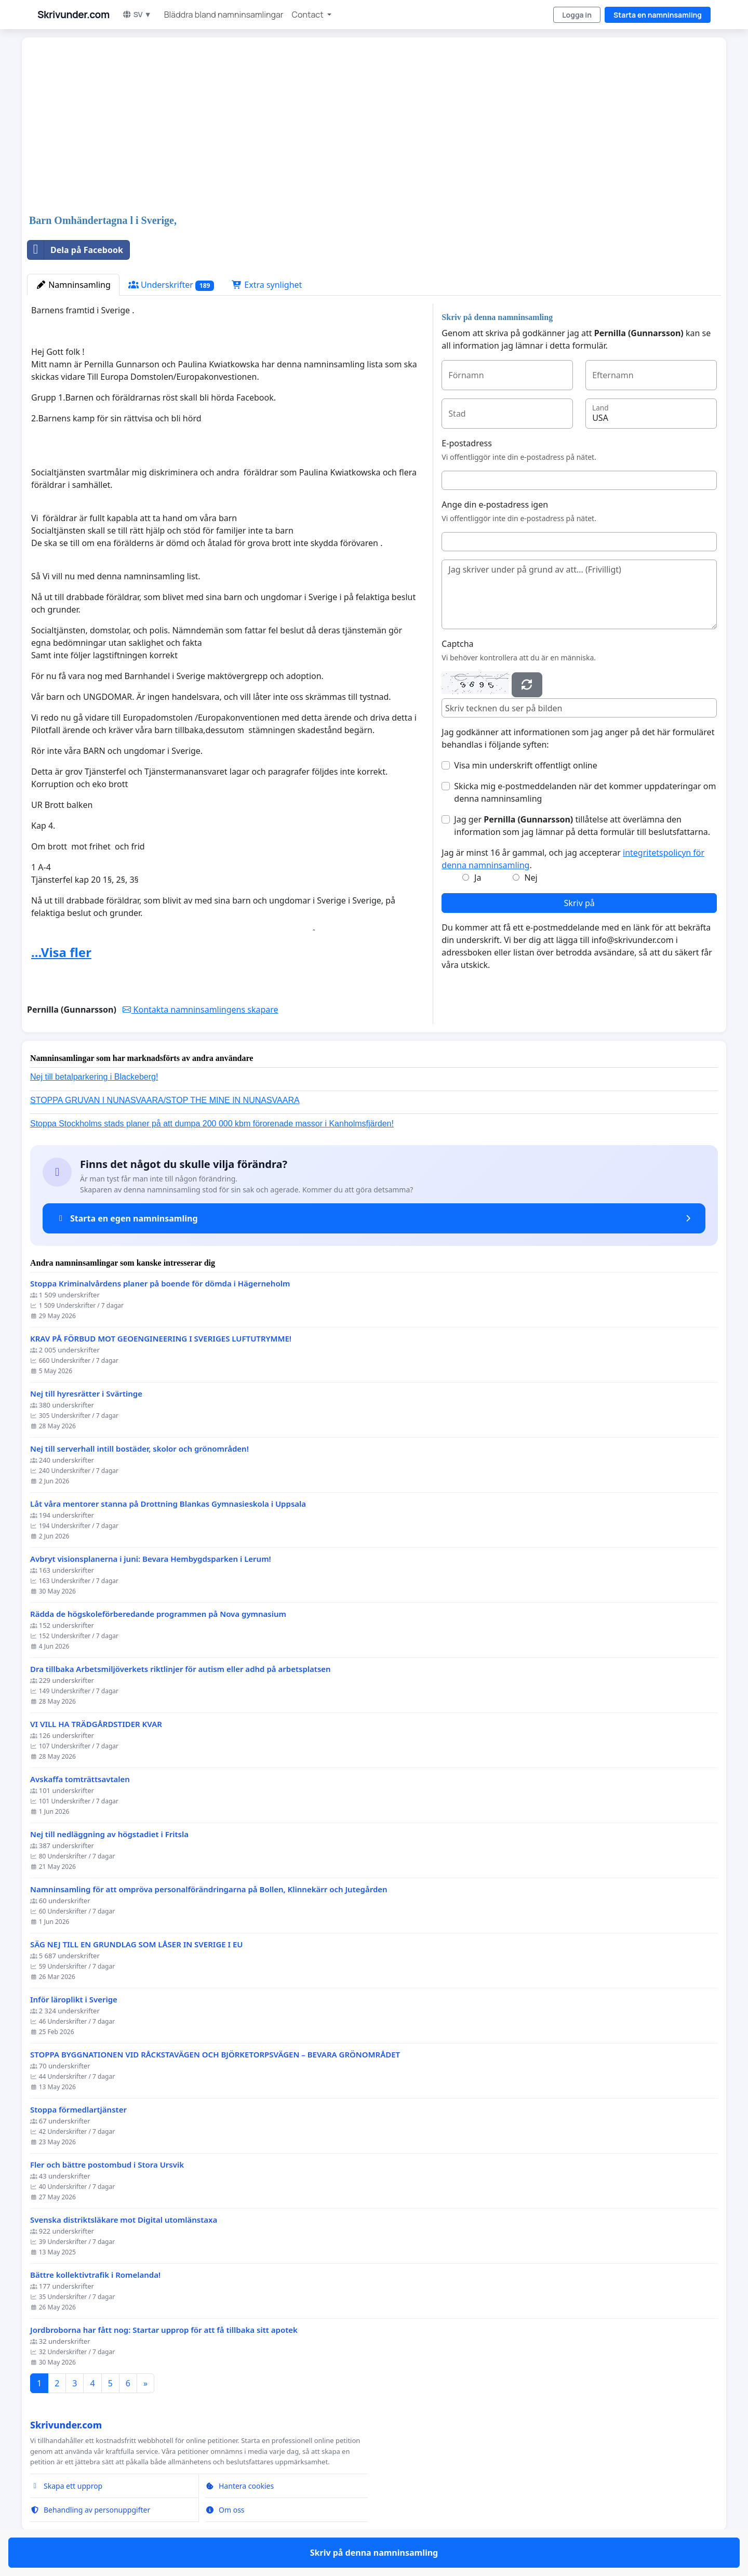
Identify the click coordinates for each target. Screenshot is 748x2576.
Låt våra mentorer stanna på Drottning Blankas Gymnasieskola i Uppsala (168, 1504)
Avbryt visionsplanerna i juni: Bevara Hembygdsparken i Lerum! (150, 1559)
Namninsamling (73, 284)
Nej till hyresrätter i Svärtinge (86, 1394)
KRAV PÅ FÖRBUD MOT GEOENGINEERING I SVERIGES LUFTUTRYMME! (160, 1339)
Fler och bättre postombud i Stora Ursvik (107, 2165)
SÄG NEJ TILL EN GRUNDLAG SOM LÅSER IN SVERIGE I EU (136, 1944)
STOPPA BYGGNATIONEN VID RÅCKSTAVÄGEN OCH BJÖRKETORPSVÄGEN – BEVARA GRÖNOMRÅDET (215, 2055)
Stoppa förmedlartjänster (78, 2110)
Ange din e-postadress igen (495, 504)
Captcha (457, 643)
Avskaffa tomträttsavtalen (80, 1779)
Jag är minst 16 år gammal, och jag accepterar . (573, 859)
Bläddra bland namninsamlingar (224, 14)
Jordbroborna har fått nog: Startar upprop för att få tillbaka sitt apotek (164, 2330)
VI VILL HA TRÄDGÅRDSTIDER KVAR (96, 1724)
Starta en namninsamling (657, 15)
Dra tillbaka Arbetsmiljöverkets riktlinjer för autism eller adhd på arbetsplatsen (180, 1669)
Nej (530, 877)
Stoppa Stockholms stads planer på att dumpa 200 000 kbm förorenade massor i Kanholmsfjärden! (212, 1123)
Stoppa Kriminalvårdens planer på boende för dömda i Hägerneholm (160, 1284)
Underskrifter (171, 285)
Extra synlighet (267, 284)
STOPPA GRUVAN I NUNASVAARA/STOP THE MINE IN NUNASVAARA (165, 1100)
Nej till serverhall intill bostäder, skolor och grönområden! (139, 1449)
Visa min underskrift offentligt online (525, 765)
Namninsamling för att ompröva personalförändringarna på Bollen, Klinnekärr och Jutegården (209, 1889)
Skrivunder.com (73, 14)
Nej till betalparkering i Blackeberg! (94, 1076)
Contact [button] (308, 14)
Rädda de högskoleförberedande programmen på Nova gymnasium (158, 1614)
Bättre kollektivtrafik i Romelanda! (95, 2275)
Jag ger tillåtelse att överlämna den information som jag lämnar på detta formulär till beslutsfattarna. (582, 826)
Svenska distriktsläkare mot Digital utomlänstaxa (123, 2220)
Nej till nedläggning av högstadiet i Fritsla (109, 1834)
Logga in (577, 15)
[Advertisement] (338, 127)
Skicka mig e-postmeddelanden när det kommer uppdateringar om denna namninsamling (585, 792)
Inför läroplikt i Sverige (73, 1999)
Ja (477, 877)
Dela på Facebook (75, 250)
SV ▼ (137, 14)
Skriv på (579, 903)
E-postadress (466, 443)
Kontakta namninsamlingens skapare (200, 1009)
